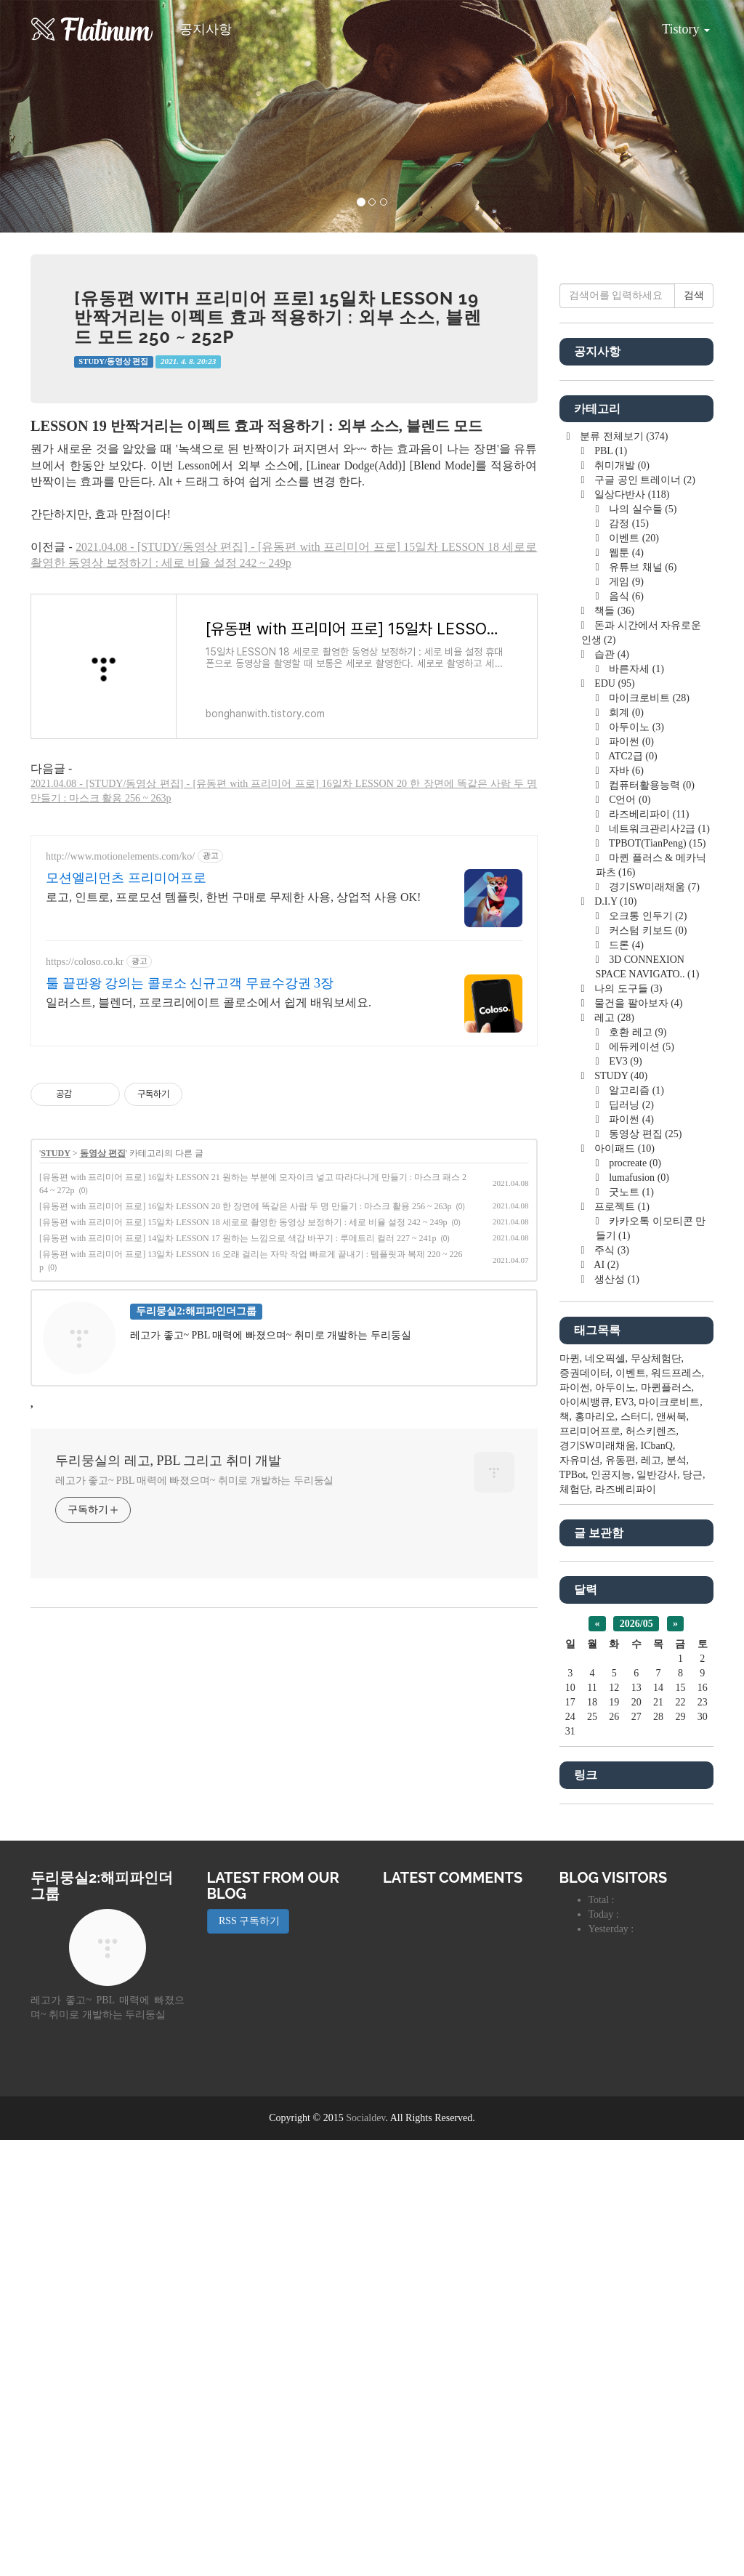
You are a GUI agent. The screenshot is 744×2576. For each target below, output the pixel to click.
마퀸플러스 (666, 1823)
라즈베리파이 (648, 1250)
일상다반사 (631, 930)
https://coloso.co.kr (85, 1165)
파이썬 (630, 1177)
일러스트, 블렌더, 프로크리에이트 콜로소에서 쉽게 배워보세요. (208, 1206)
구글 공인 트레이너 (643, 916)
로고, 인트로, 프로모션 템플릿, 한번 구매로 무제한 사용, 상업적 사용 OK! (233, 1100)
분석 (676, 1896)
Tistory (675, 24)
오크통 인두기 (647, 1351)
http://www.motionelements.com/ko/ (120, 1059)
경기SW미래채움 (653, 1322)
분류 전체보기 (623, 872)
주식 (610, 1686)
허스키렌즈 (651, 1867)
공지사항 (205, 29)
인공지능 (611, 1910)
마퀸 (569, 1794)
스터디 (635, 1852)
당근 (692, 1910)
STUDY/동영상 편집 (113, 362)
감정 (628, 959)
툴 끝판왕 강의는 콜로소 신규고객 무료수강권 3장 (189, 1186)
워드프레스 (676, 1809)
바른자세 (635, 1104)
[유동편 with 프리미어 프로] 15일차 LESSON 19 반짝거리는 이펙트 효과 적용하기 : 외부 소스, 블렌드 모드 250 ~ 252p (278, 317)
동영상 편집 (103, 1357)
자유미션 (579, 1896)
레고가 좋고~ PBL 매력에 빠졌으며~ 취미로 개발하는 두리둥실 (194, 1684)
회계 (625, 1148)
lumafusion (638, 1613)
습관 (610, 1090)
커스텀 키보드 (647, 1366)
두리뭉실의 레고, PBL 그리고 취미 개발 (168, 1664)
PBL (609, 886)
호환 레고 (637, 1468)
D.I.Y (614, 1337)
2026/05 (636, 2059)
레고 (613, 1453)
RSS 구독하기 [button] (248, 2356)
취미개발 (621, 901)
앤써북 (671, 1852)
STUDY (55, 1357)
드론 (625, 1381)
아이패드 (623, 1584)
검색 (694, 731)
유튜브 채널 (642, 1003)
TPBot (572, 1910)
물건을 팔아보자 (637, 1439)
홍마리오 (595, 1852)
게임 (625, 1017)
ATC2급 (632, 1192)
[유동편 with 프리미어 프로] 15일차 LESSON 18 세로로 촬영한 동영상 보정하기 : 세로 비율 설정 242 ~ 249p (243, 1426)
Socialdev (365, 2553)
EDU (613, 1119)
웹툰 (625, 988)
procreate (634, 1599)
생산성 (615, 1715)
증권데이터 (584, 1809)
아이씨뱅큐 (584, 1838)
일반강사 (656, 1910)
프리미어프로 (589, 1867)
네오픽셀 (605, 1794)
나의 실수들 (642, 945)
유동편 (620, 1896)
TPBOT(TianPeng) (656, 1279)
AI (605, 1700)
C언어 (629, 1235)
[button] (56, 116)
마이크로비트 (648, 1133)
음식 (625, 1032)
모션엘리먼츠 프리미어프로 (126, 1081)
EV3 (624, 1497)
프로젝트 (621, 1642)
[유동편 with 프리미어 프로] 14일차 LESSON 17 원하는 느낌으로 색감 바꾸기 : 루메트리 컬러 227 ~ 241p (238, 1442)
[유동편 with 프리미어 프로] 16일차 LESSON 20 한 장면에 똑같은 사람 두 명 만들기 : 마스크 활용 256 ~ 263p (245, 1410)
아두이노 (635, 1163)
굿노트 (630, 1628)
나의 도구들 (627, 1424)
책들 (613, 1046)
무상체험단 (656, 1794)
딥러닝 (630, 1540)
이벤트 (633, 974)
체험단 (574, 1925)
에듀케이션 (640, 1482)
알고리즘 (635, 1526)
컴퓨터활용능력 (651, 1221)
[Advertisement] (284, 922)
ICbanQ (657, 1881)
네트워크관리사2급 (658, 1264)
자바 (625, 1206)
